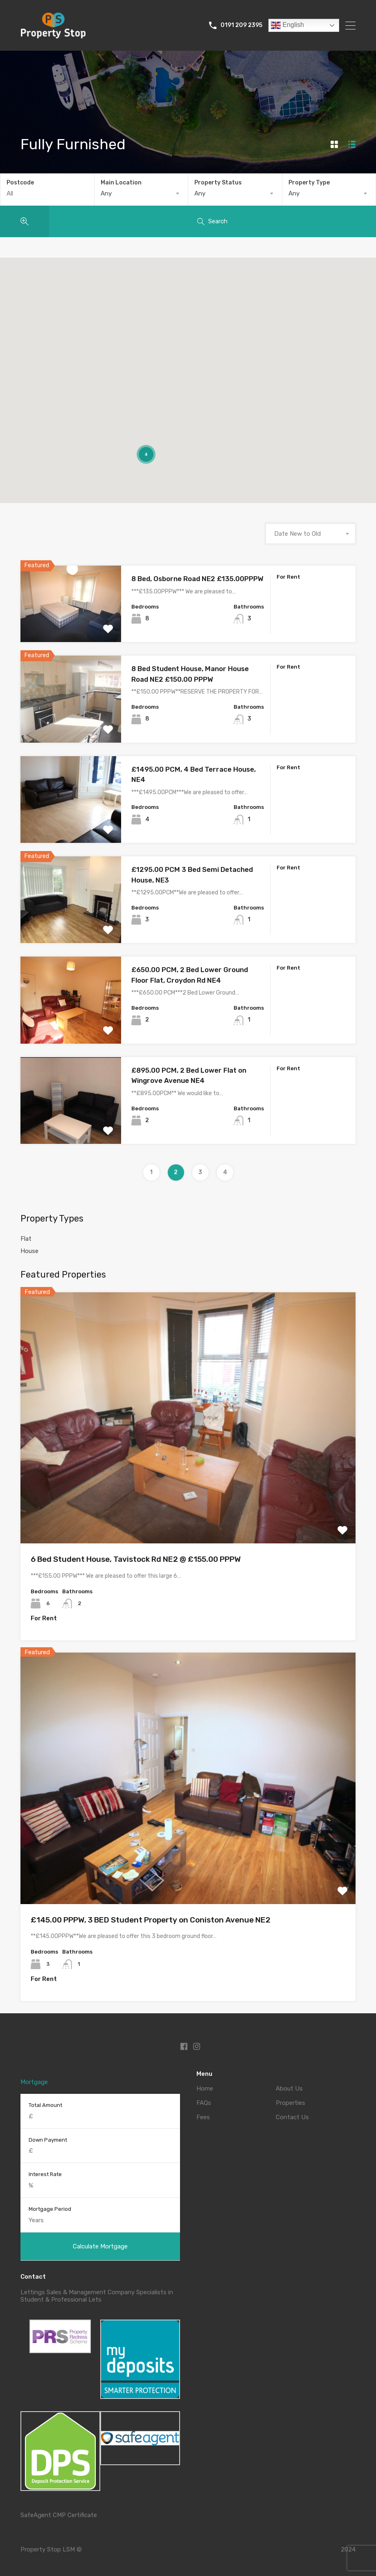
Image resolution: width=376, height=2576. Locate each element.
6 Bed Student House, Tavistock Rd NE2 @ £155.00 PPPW (136, 1559)
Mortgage (34, 2082)
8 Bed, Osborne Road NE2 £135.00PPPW (197, 579)
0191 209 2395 (241, 25)
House (29, 1251)
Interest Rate (45, 2174)
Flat (26, 1238)
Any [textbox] (106, 193)
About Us (289, 2089)
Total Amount (45, 2105)
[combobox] (141, 193)
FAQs (203, 2103)
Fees (203, 2117)
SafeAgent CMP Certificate (58, 2515)
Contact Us (292, 2117)
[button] (245, 386)
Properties (290, 2103)
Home (204, 2089)
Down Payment (48, 2140)
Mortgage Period (50, 2209)
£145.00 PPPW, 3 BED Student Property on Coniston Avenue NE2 (150, 1920)
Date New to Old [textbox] (297, 533)
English (287, 25)
